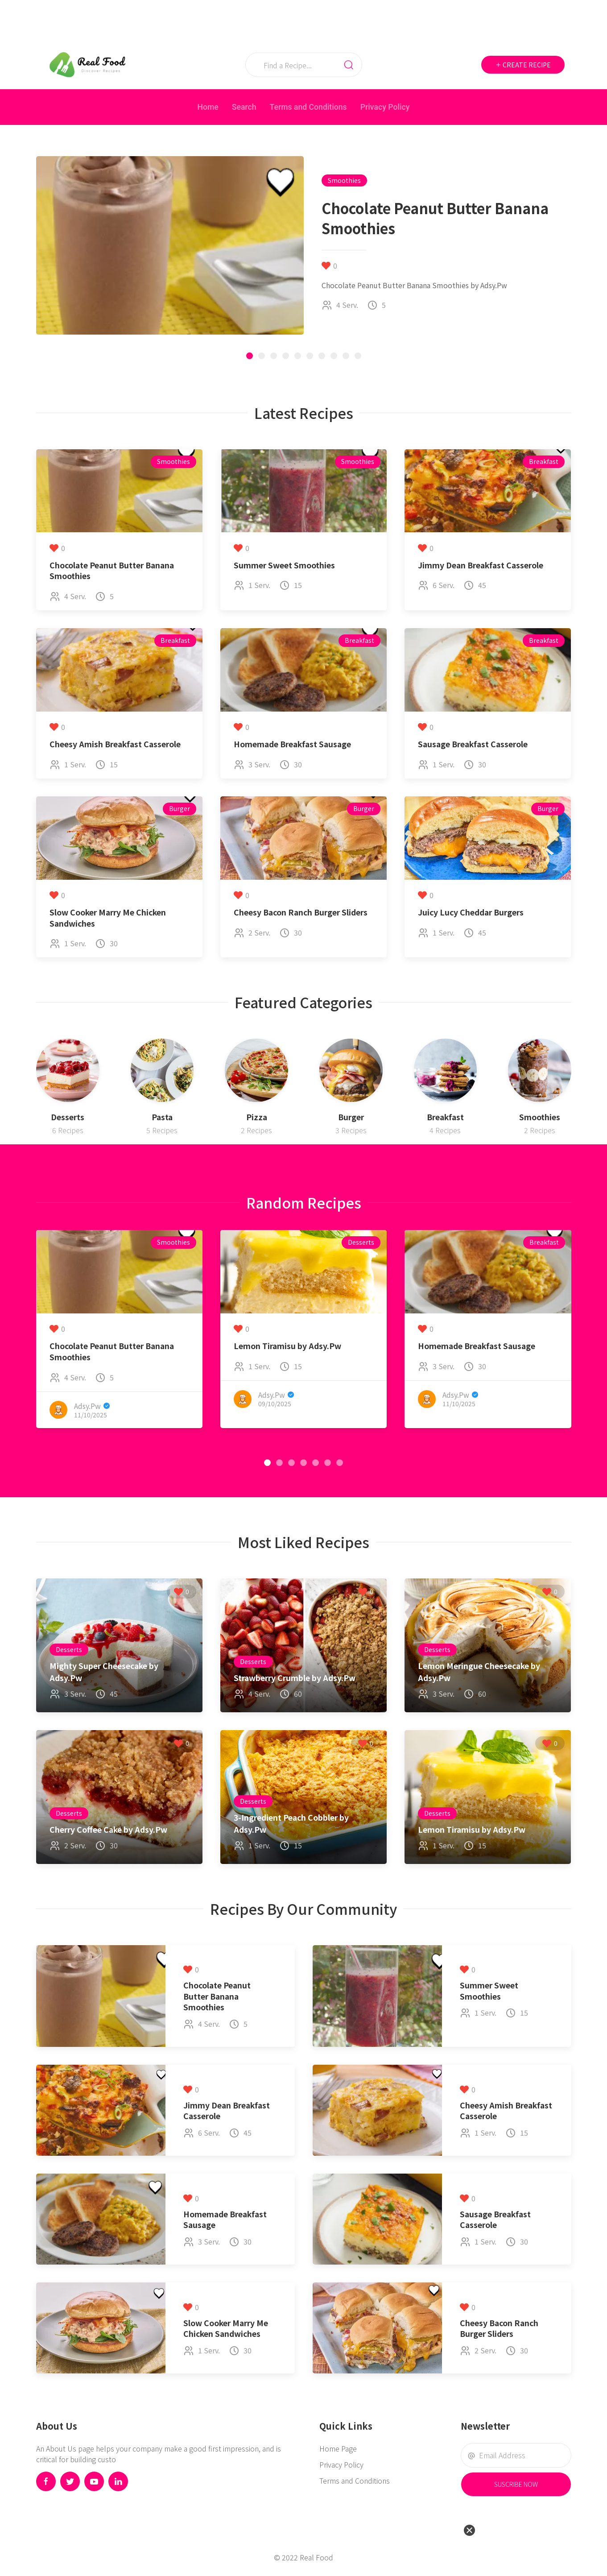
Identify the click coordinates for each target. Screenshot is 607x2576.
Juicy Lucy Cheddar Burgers (471, 912)
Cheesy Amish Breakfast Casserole (115, 744)
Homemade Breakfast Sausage (292, 744)
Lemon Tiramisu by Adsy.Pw (287, 1345)
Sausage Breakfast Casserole (473, 744)
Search (244, 107)
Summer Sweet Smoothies (284, 565)
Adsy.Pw (87, 1405)
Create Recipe (523, 64)
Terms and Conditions (308, 107)
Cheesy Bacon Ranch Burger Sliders (301, 912)
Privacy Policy (385, 107)
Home (208, 107)
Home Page (338, 2448)
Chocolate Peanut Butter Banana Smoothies (112, 570)
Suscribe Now (516, 2484)
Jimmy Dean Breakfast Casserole (480, 565)
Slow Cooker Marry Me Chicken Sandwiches (108, 918)
